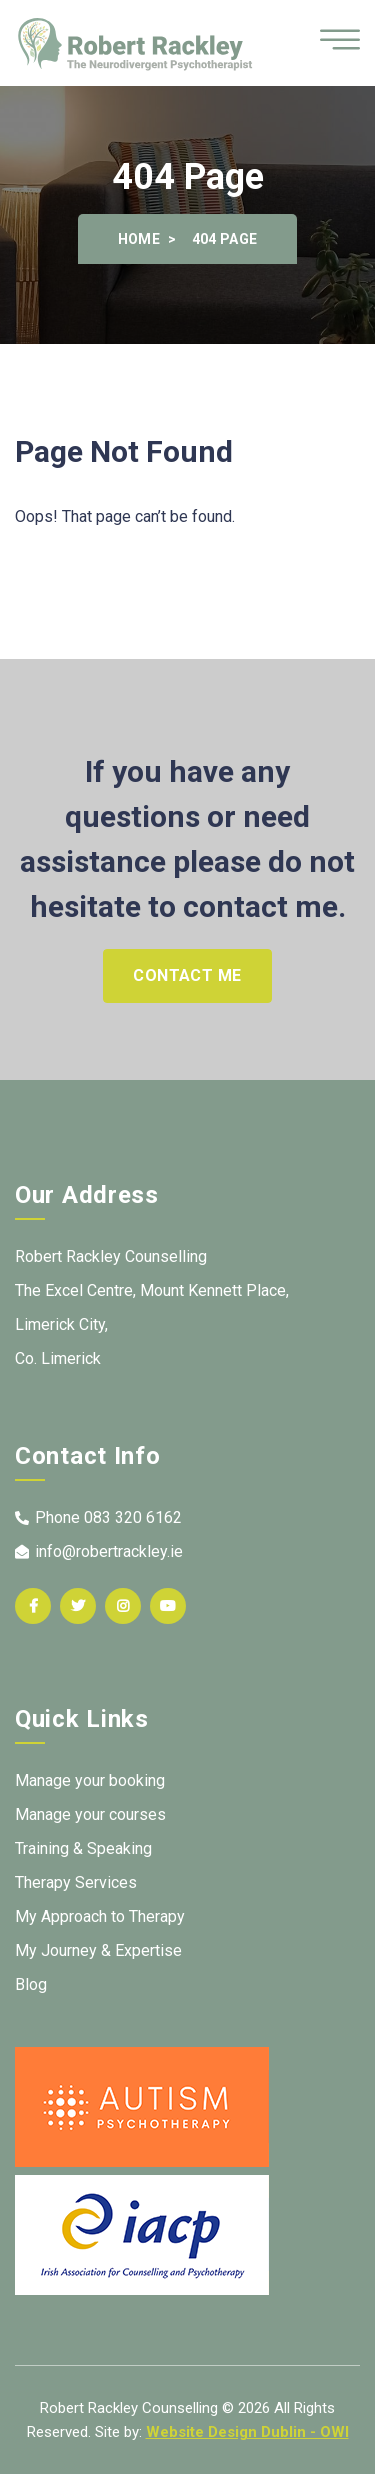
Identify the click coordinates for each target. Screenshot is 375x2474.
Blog (31, 1984)
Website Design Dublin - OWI (247, 2432)
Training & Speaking (83, 1848)
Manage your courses (90, 1814)
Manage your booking (90, 1780)
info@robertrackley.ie (99, 1551)
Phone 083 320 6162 (98, 1517)
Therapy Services (76, 1882)
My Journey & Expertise (98, 1950)
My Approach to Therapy (100, 1916)
